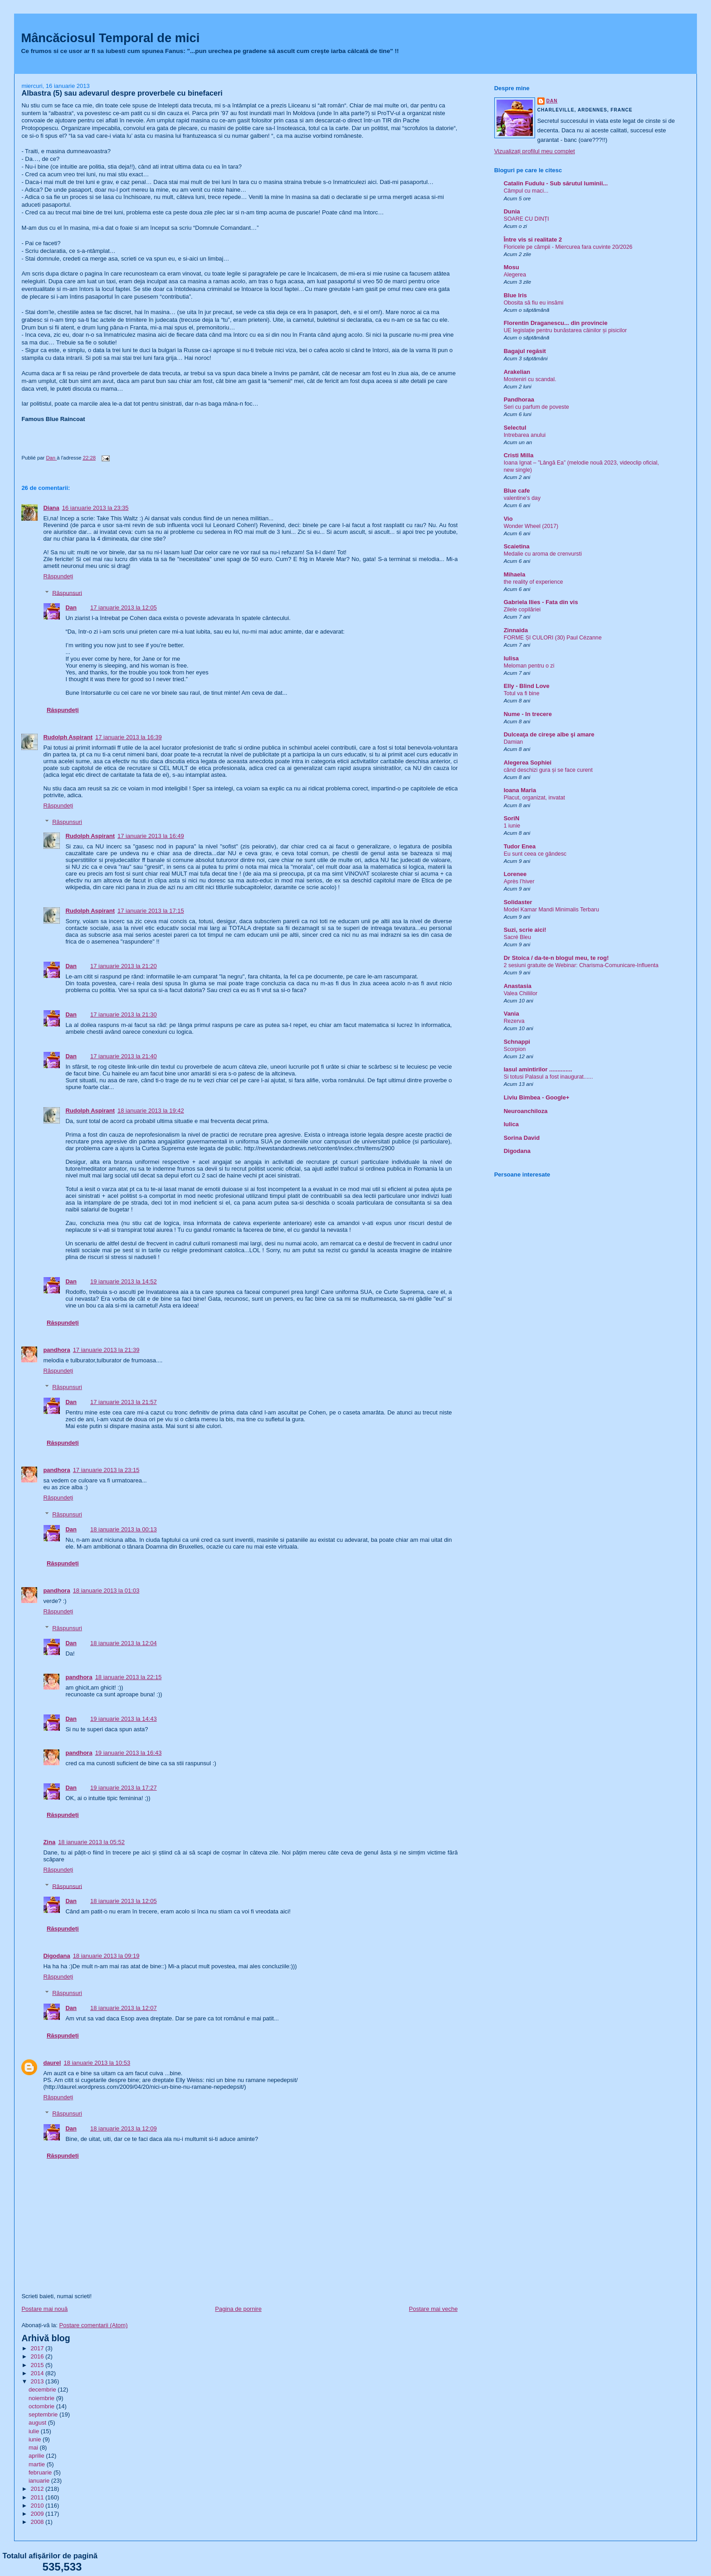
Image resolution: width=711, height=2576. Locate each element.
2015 (37, 2365)
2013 (37, 2381)
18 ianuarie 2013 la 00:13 (123, 1529)
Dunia (512, 211)
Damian (513, 742)
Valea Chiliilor (521, 993)
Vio (508, 518)
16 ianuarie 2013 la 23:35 (95, 507)
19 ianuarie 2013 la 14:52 (123, 1281)
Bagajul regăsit (525, 351)
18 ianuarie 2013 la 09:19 (106, 1955)
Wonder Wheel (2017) (531, 526)
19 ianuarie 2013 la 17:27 (123, 1787)
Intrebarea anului (525, 435)
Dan (71, 607)
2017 (37, 2348)
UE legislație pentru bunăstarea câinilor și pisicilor (565, 330)
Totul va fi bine (522, 693)
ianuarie (40, 2480)
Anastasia (517, 986)
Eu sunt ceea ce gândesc (535, 854)
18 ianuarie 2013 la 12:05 (123, 1901)
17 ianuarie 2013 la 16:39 (128, 737)
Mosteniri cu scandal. (530, 379)
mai (34, 2447)
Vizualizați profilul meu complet (534, 151)
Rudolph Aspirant (68, 737)
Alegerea (515, 274)
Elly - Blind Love (527, 686)
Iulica (511, 1124)
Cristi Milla (519, 455)
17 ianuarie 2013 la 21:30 (123, 1014)
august (38, 2422)
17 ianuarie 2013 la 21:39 (106, 1349)
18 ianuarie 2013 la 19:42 (150, 1110)
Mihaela (515, 574)
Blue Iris (515, 295)
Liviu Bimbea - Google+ (537, 1097)
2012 (37, 2488)
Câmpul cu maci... (526, 191)
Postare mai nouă (44, 2308)
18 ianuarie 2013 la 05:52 (91, 1842)
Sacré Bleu (517, 937)
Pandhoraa (519, 399)
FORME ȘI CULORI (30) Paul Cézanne (553, 637)
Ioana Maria (520, 790)
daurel (52, 2062)
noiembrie (42, 2398)
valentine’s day (522, 498)
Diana (51, 507)
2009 (37, 2513)
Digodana (56, 1955)
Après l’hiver (519, 881)
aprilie (37, 2455)
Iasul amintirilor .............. (538, 1069)
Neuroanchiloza (526, 1111)
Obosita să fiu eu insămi (534, 303)
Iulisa (511, 658)
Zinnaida (516, 630)
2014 (37, 2373)
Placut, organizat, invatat (534, 797)
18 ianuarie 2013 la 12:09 (123, 2128)
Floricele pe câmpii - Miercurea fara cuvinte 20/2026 (568, 247)
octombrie (42, 2406)
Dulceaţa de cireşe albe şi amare (549, 734)
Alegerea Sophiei (527, 762)
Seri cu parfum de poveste (536, 407)
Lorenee (515, 874)
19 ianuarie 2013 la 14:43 (123, 1718)
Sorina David (522, 1137)
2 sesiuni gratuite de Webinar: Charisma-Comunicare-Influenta (581, 965)
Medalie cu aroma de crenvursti (543, 554)
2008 (37, 2521)
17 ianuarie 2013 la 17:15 (150, 910)
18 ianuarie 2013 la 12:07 (123, 2008)
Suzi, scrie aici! (525, 929)
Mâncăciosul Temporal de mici (110, 38)
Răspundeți (58, 576)
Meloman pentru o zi (529, 666)
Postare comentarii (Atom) (93, 2325)
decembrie (43, 2389)
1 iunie (512, 826)
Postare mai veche (433, 2308)
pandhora (56, 1349)
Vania (511, 1013)
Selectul (515, 427)
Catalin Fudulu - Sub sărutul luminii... (556, 183)
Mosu (511, 267)
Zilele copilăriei (522, 609)
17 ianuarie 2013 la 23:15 (106, 1470)
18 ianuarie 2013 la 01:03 (106, 1590)
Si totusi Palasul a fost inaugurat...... (548, 1077)
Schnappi (517, 1041)
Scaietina (517, 546)
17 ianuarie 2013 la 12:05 (123, 607)
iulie (35, 2431)
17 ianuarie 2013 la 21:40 (123, 1056)
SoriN (512, 818)
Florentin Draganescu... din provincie (556, 323)
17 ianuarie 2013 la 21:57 (123, 1402)
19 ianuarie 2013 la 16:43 (128, 1752)
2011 (37, 2497)
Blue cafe (517, 490)
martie (38, 2464)
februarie (41, 2472)
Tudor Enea (520, 846)
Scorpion (515, 1049)
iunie (36, 2439)
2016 (37, 2356)
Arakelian (517, 371)
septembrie (44, 2414)
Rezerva (514, 1021)
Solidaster (518, 902)
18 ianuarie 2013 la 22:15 (128, 1677)
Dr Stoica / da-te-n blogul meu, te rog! (556, 957)
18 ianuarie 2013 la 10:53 (96, 2062)
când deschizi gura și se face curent (548, 770)
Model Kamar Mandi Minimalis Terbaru (551, 909)
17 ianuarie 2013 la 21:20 (123, 966)
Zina (49, 1842)
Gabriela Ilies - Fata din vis (541, 602)
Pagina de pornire (238, 2308)
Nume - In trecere (528, 714)
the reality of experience (533, 582)
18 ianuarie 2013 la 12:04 (123, 1643)
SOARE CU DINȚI (526, 219)
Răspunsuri (67, 592)
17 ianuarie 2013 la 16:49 (150, 836)
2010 (37, 2505)
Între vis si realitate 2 (533, 239)
